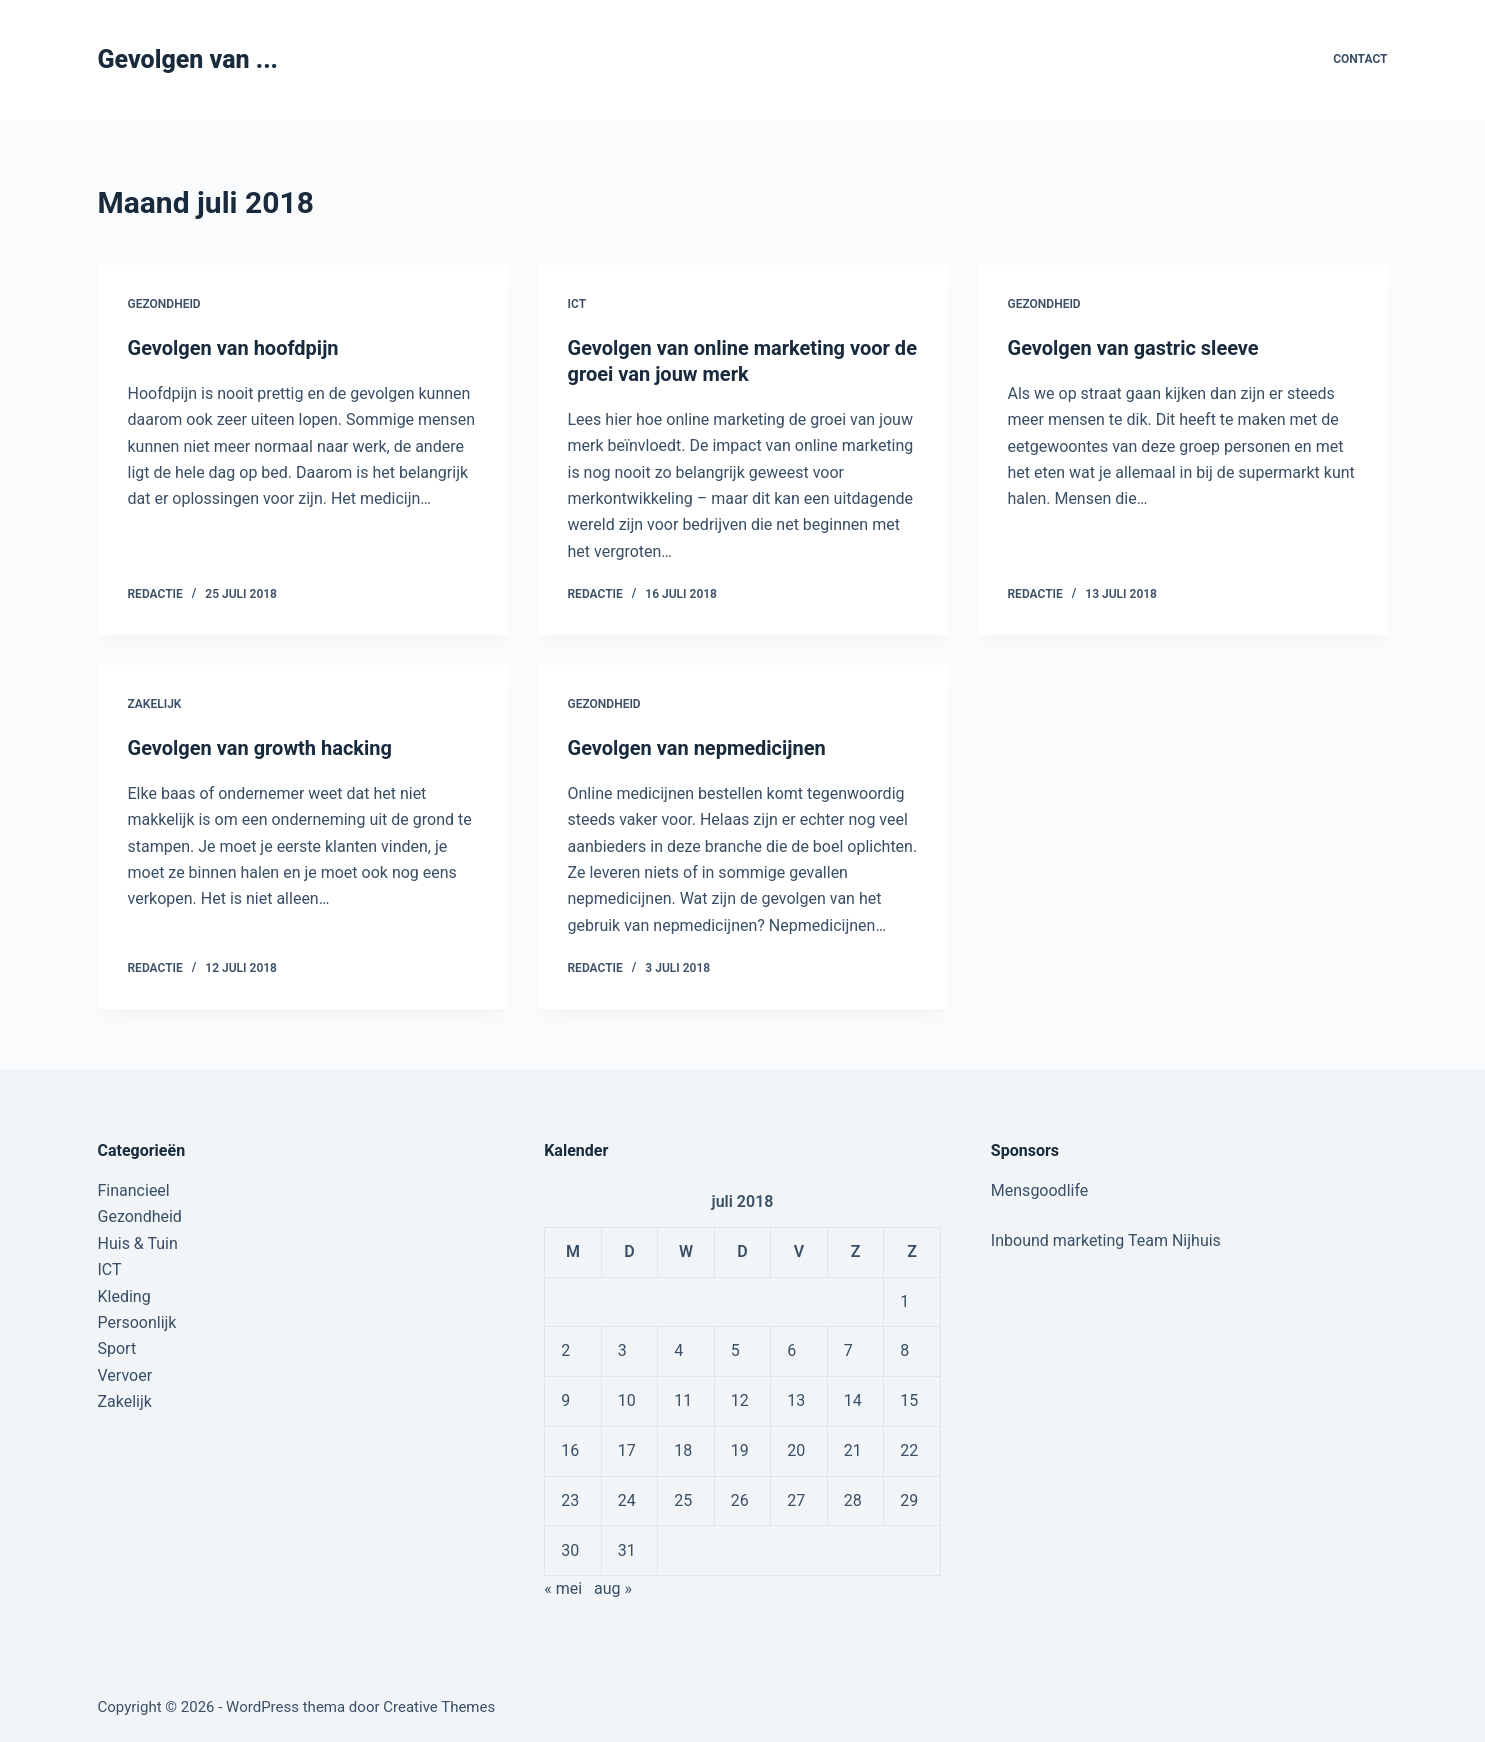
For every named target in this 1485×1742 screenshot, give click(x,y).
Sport (117, 1348)
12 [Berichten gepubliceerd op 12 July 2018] (740, 1400)
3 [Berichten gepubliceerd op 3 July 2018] (622, 1350)
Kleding (124, 1296)
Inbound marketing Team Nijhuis (1106, 1240)
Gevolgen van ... (188, 59)
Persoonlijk (137, 1322)
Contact (1360, 59)
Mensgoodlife (1039, 1190)
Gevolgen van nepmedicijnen (697, 748)
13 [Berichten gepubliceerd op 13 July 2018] (796, 1400)
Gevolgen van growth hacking (260, 748)
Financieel (134, 1190)
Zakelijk (155, 704)
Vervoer (125, 1375)
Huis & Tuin (138, 1243)
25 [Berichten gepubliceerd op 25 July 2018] (683, 1500)
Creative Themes (439, 1707)
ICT (577, 304)
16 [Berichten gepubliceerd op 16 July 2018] (570, 1450)
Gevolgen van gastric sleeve (1133, 348)
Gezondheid (164, 304)
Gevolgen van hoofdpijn (233, 348)
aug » (613, 1588)
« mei (563, 1588)
